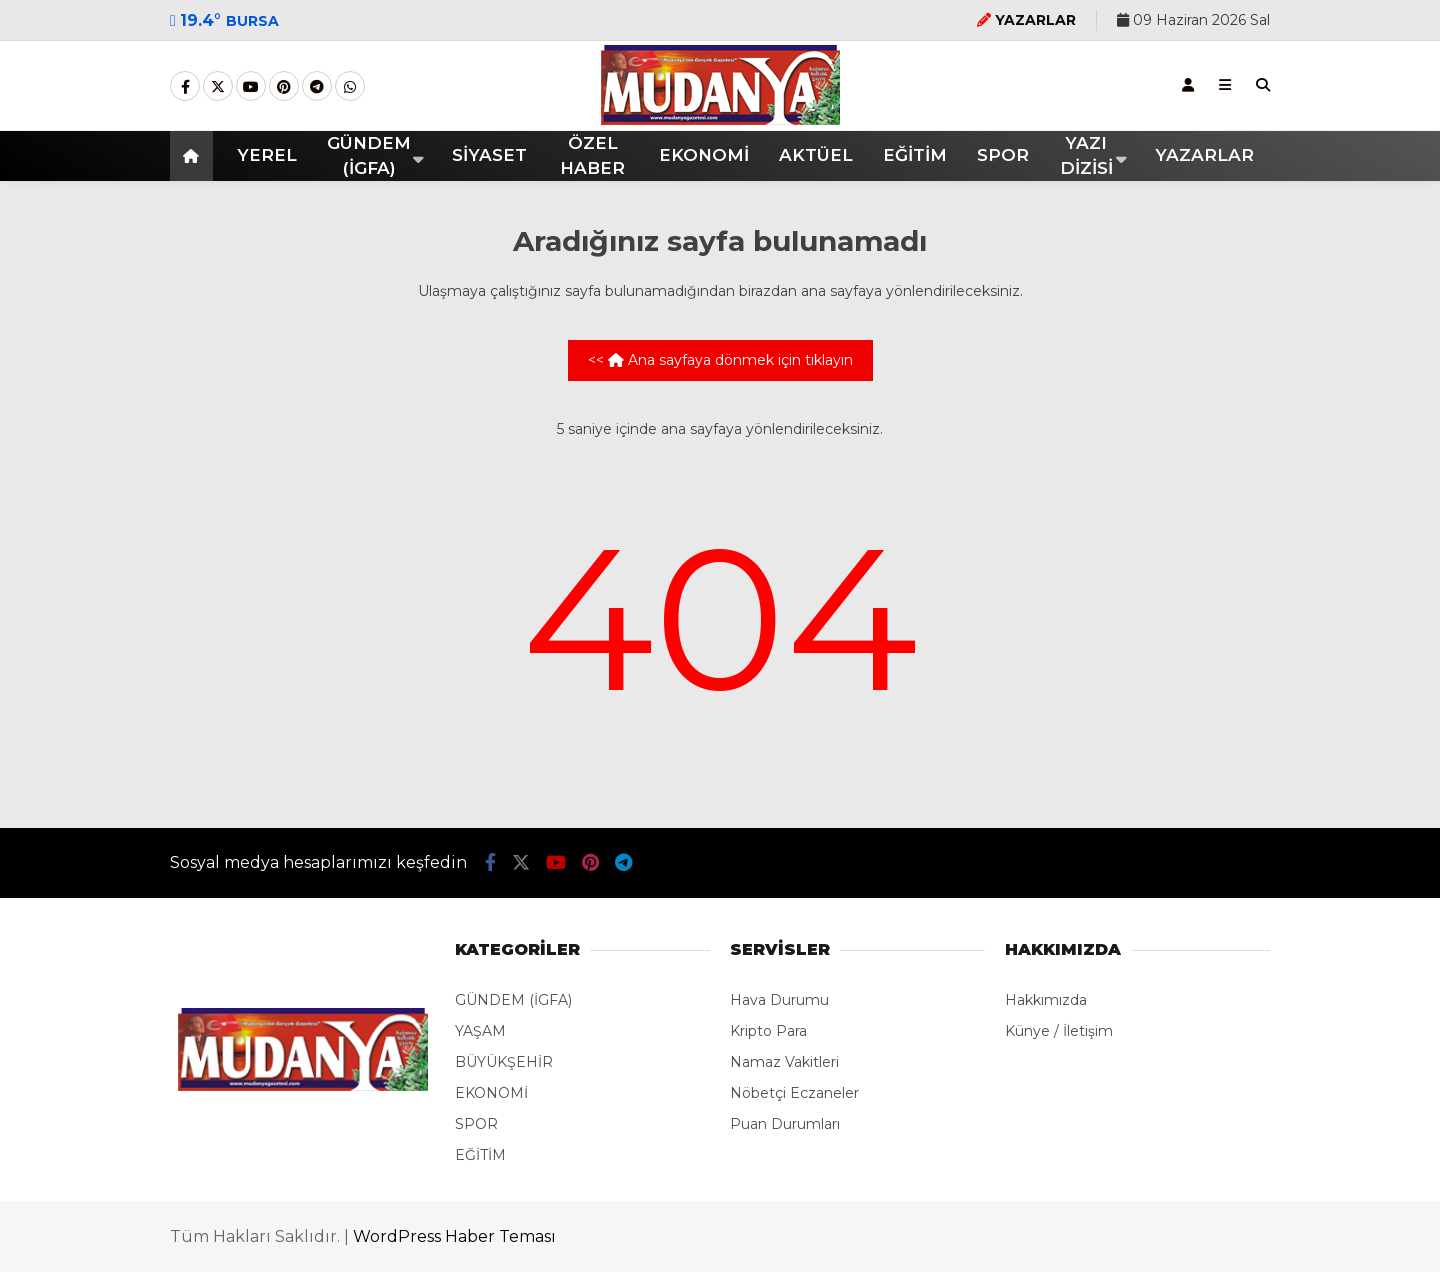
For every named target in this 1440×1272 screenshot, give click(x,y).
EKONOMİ (704, 155)
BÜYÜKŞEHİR (504, 1062)
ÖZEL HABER (592, 156)
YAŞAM (480, 1031)
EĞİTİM (915, 155)
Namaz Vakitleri (784, 1062)
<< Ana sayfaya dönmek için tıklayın (720, 360)
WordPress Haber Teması (454, 1236)
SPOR (1003, 155)
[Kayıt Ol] (1188, 85)
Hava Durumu (779, 1000)
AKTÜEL (816, 155)
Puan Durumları (785, 1124)
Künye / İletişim (1059, 1031)
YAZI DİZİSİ (1086, 156)
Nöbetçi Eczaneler (794, 1093)
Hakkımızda (1046, 1000)
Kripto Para (768, 1031)
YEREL (267, 155)
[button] (194, 156)
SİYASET (489, 155)
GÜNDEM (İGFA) (369, 156)
